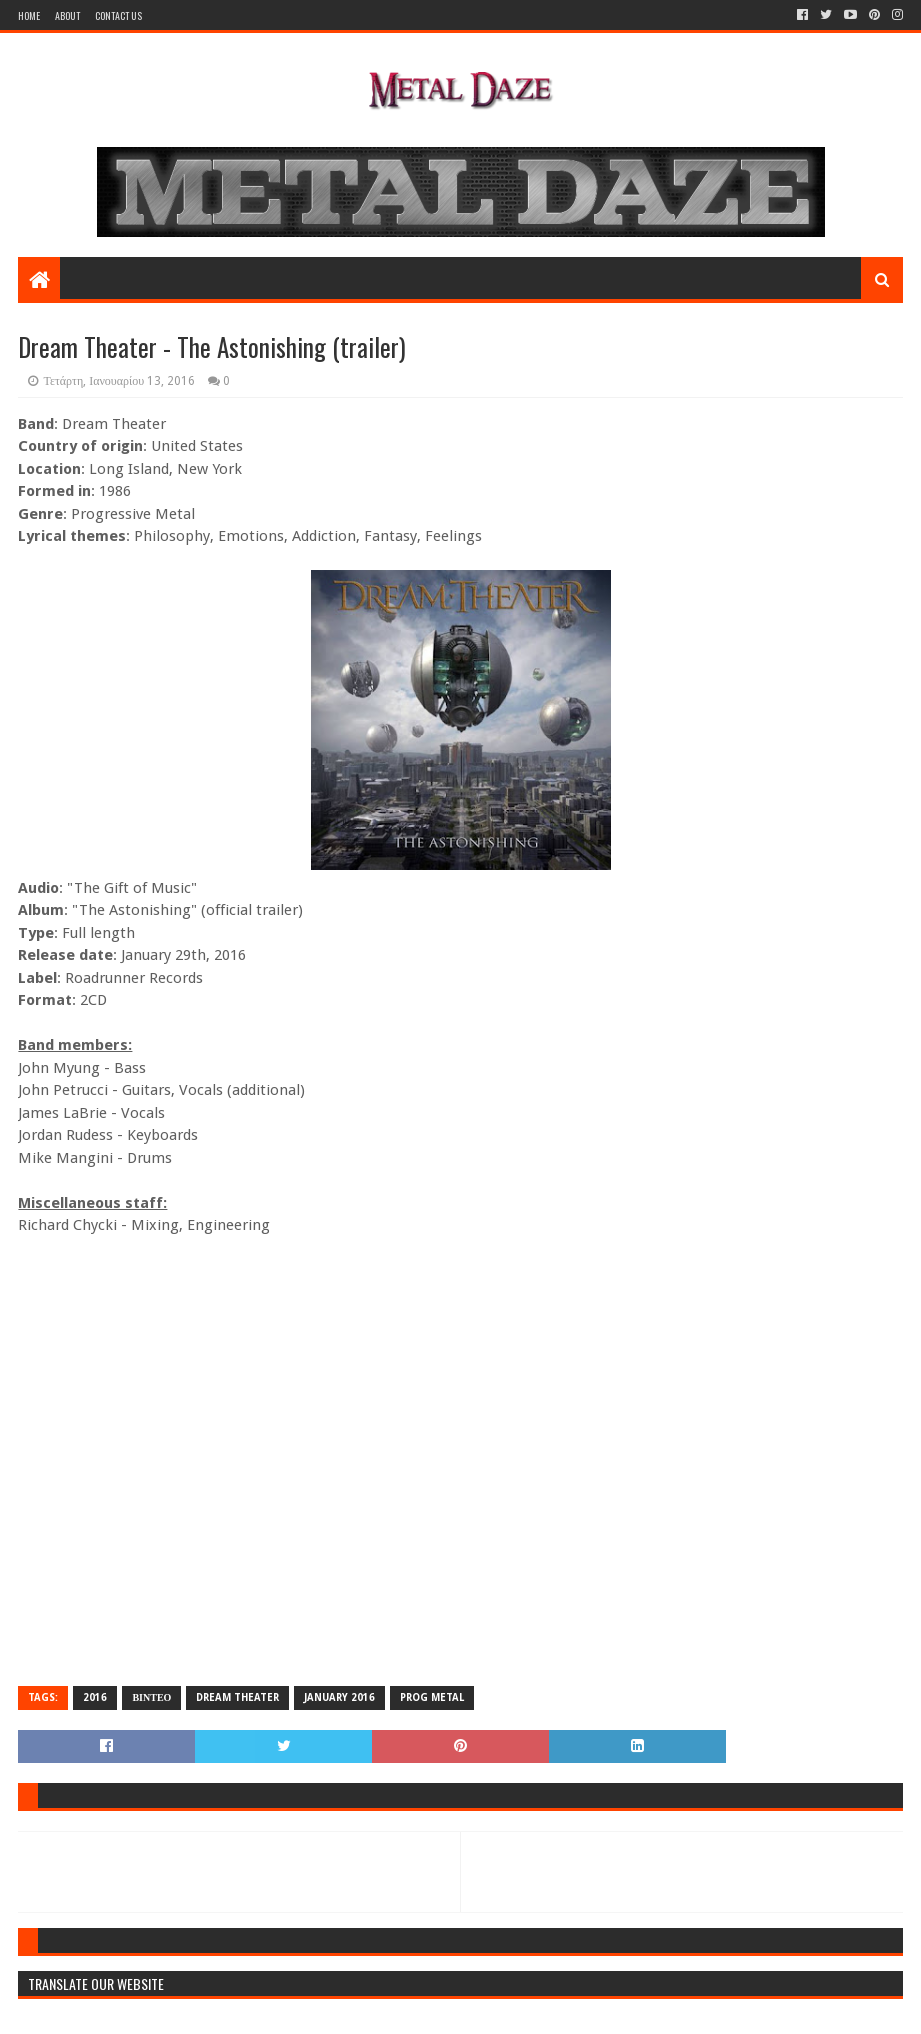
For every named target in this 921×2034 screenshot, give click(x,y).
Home (29, 15)
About (67, 15)
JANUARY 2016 (339, 1697)
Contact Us (118, 15)
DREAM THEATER (237, 1697)
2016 (95, 1697)
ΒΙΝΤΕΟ (151, 1697)
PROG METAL (432, 1697)
